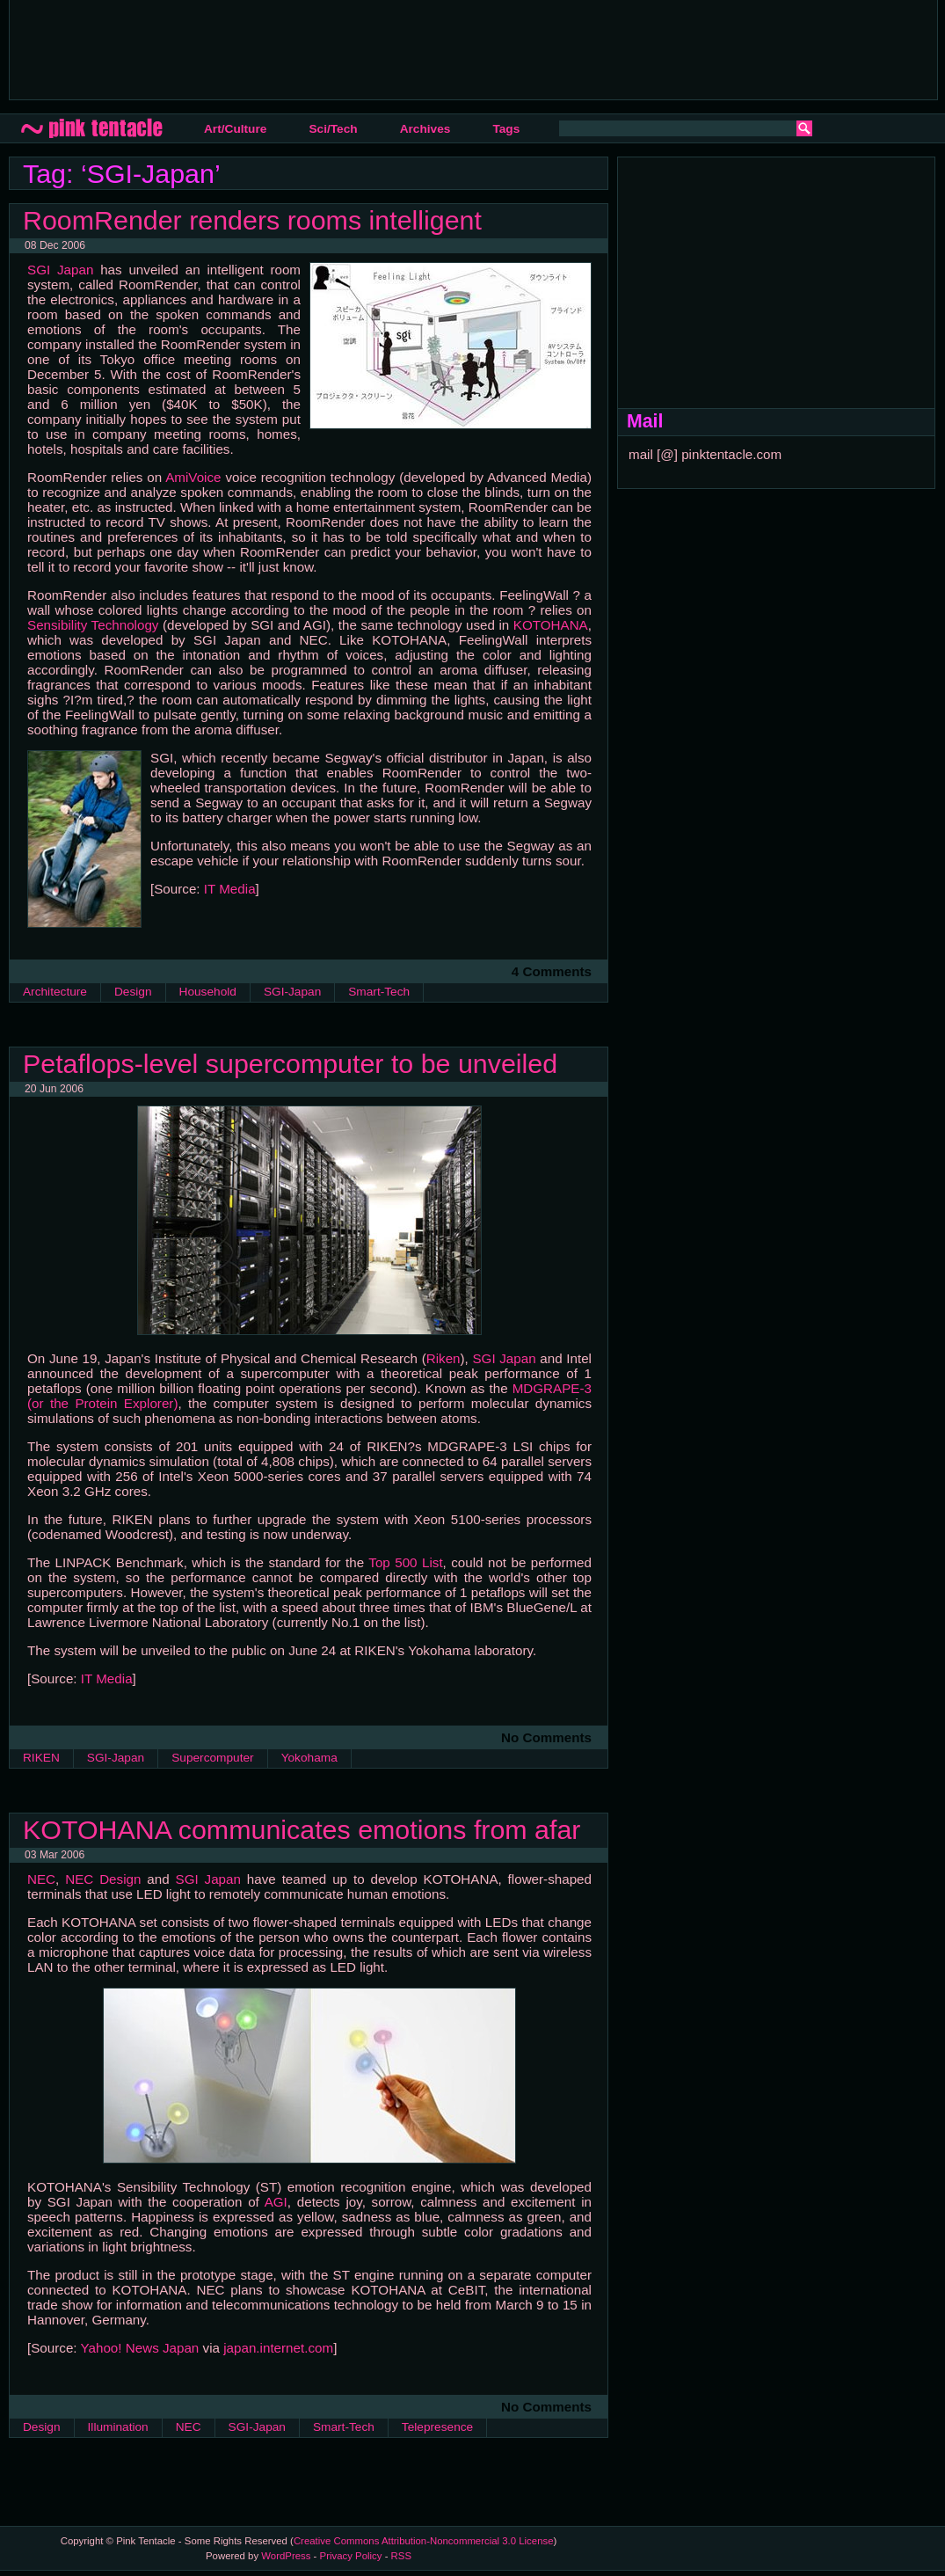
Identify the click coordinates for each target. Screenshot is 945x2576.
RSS (401, 2555)
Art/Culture (235, 128)
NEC (41, 1879)
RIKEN (41, 1757)
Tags (506, 128)
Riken (443, 1358)
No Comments (546, 1737)
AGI (276, 2201)
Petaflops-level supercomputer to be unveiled (290, 1063)
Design (133, 991)
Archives (425, 128)
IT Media (230, 888)
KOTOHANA (550, 624)
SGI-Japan (292, 991)
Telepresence (437, 2427)
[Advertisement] (343, 48)
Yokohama (309, 1757)
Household (207, 991)
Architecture (55, 991)
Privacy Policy (351, 2555)
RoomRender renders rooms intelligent (252, 220)
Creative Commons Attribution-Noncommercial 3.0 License (424, 2541)
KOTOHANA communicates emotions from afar (301, 1829)
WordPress (285, 2555)
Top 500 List (405, 1562)
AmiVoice (193, 477)
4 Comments (552, 971)
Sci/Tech (333, 128)
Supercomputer (212, 1757)
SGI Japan (60, 269)
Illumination (118, 2427)
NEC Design (103, 1879)
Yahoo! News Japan (140, 2347)
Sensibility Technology (92, 624)
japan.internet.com (278, 2347)
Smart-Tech (379, 991)
